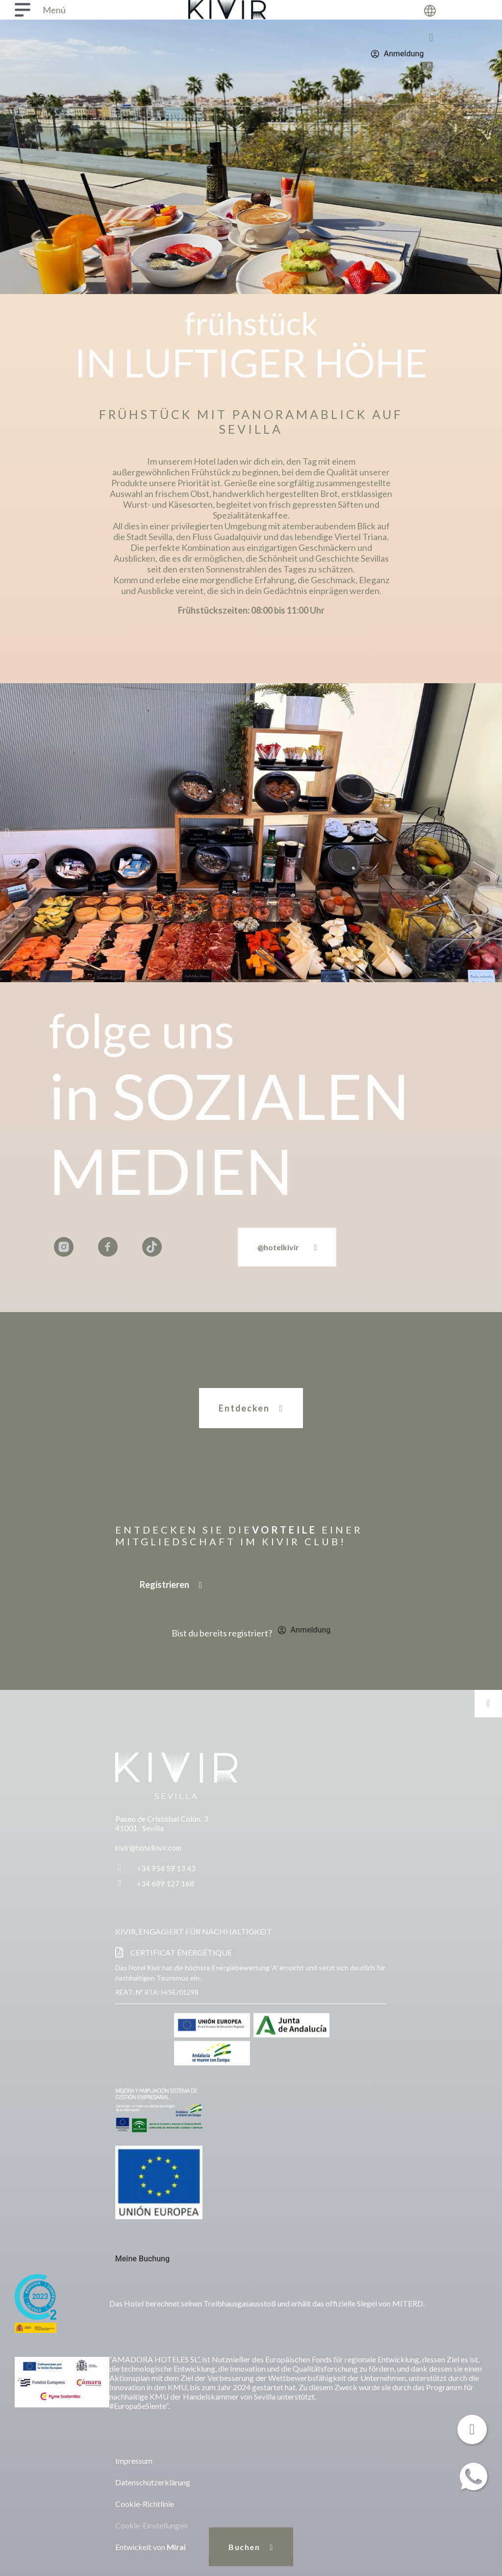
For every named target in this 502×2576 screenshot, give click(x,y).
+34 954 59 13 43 (166, 1868)
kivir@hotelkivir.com (148, 1847)
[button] (7, 832)
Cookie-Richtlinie (144, 2503)
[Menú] (22, 10)
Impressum (133, 2460)
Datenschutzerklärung (152, 2482)
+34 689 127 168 (165, 1883)
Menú (54, 9)
